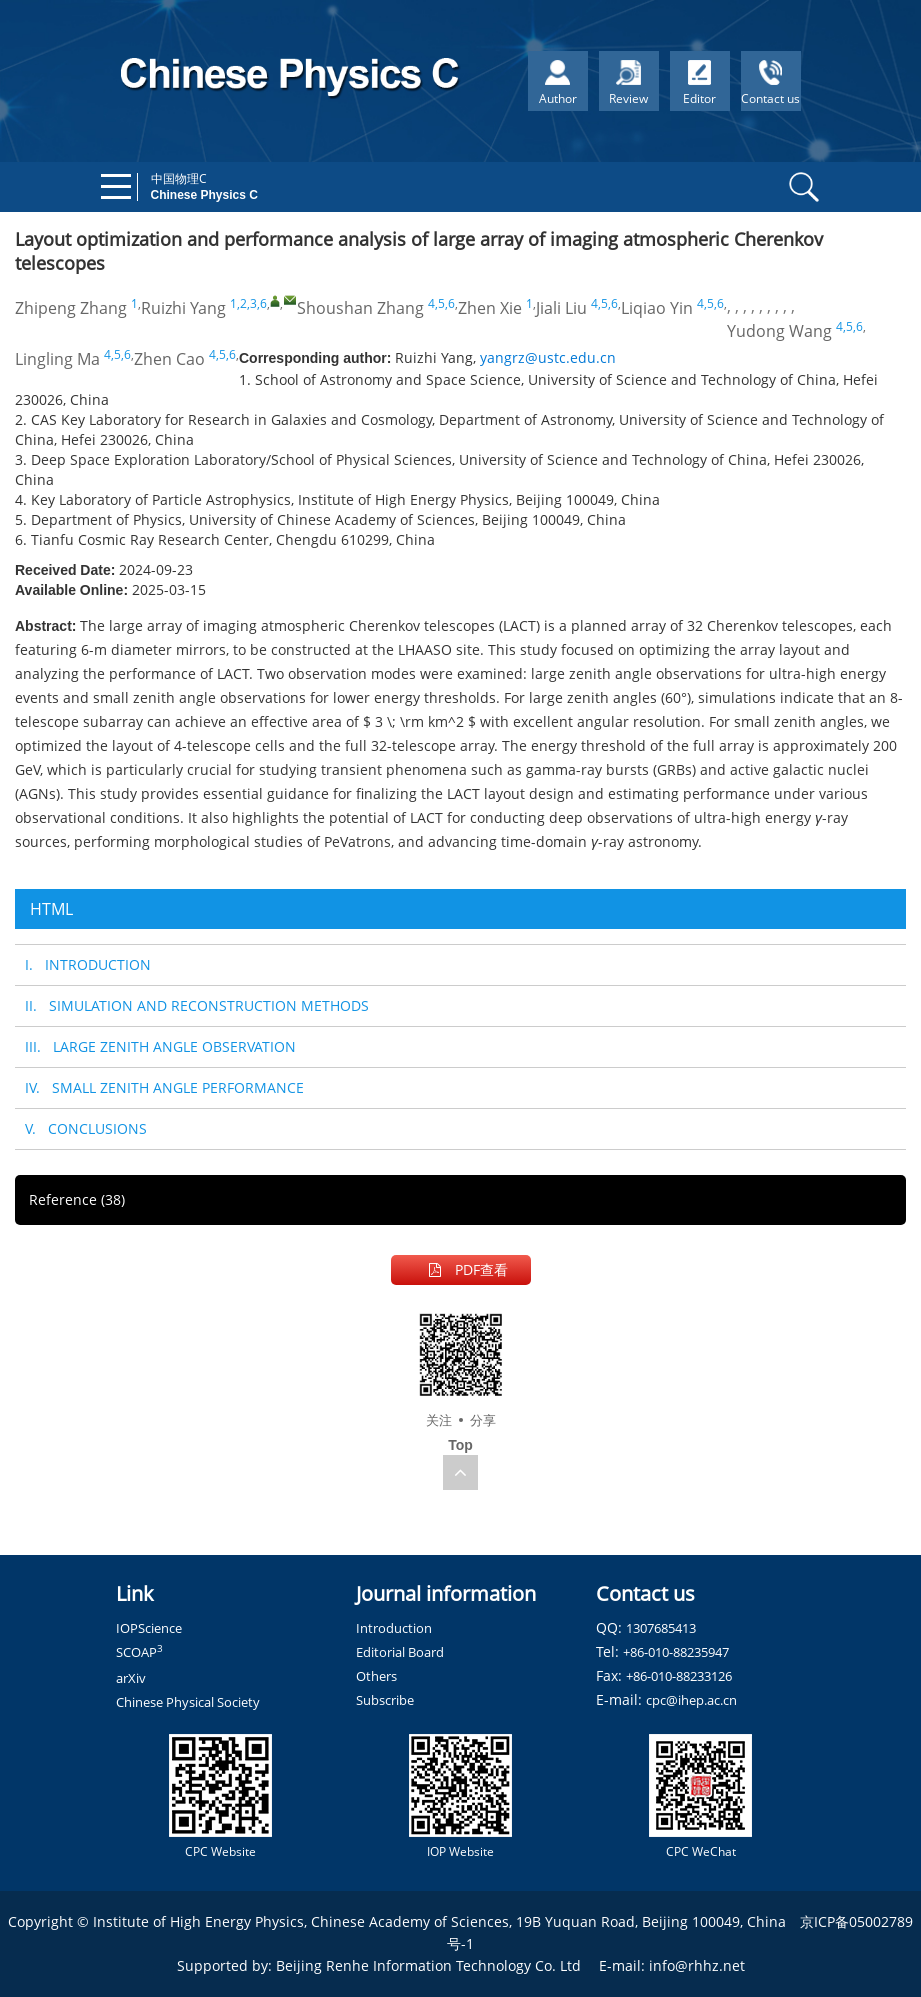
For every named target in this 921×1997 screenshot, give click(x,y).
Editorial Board (400, 1652)
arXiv (131, 1678)
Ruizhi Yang (183, 308)
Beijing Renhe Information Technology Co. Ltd (428, 1965)
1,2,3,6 (248, 303)
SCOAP (139, 1652)
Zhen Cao (169, 359)
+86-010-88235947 (676, 1652)
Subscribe (385, 1700)
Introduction (394, 1628)
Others (376, 1676)
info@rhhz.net (697, 1965)
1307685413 (661, 1628)
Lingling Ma (57, 359)
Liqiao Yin (657, 308)
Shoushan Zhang (360, 308)
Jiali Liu (561, 308)
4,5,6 (441, 303)
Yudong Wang (779, 331)
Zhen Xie (490, 308)
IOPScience (149, 1628)
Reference (77, 1199)
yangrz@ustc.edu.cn (548, 357)
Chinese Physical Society (188, 1702)
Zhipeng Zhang (71, 308)
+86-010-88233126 (679, 1676)
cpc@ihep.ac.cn (691, 1700)
